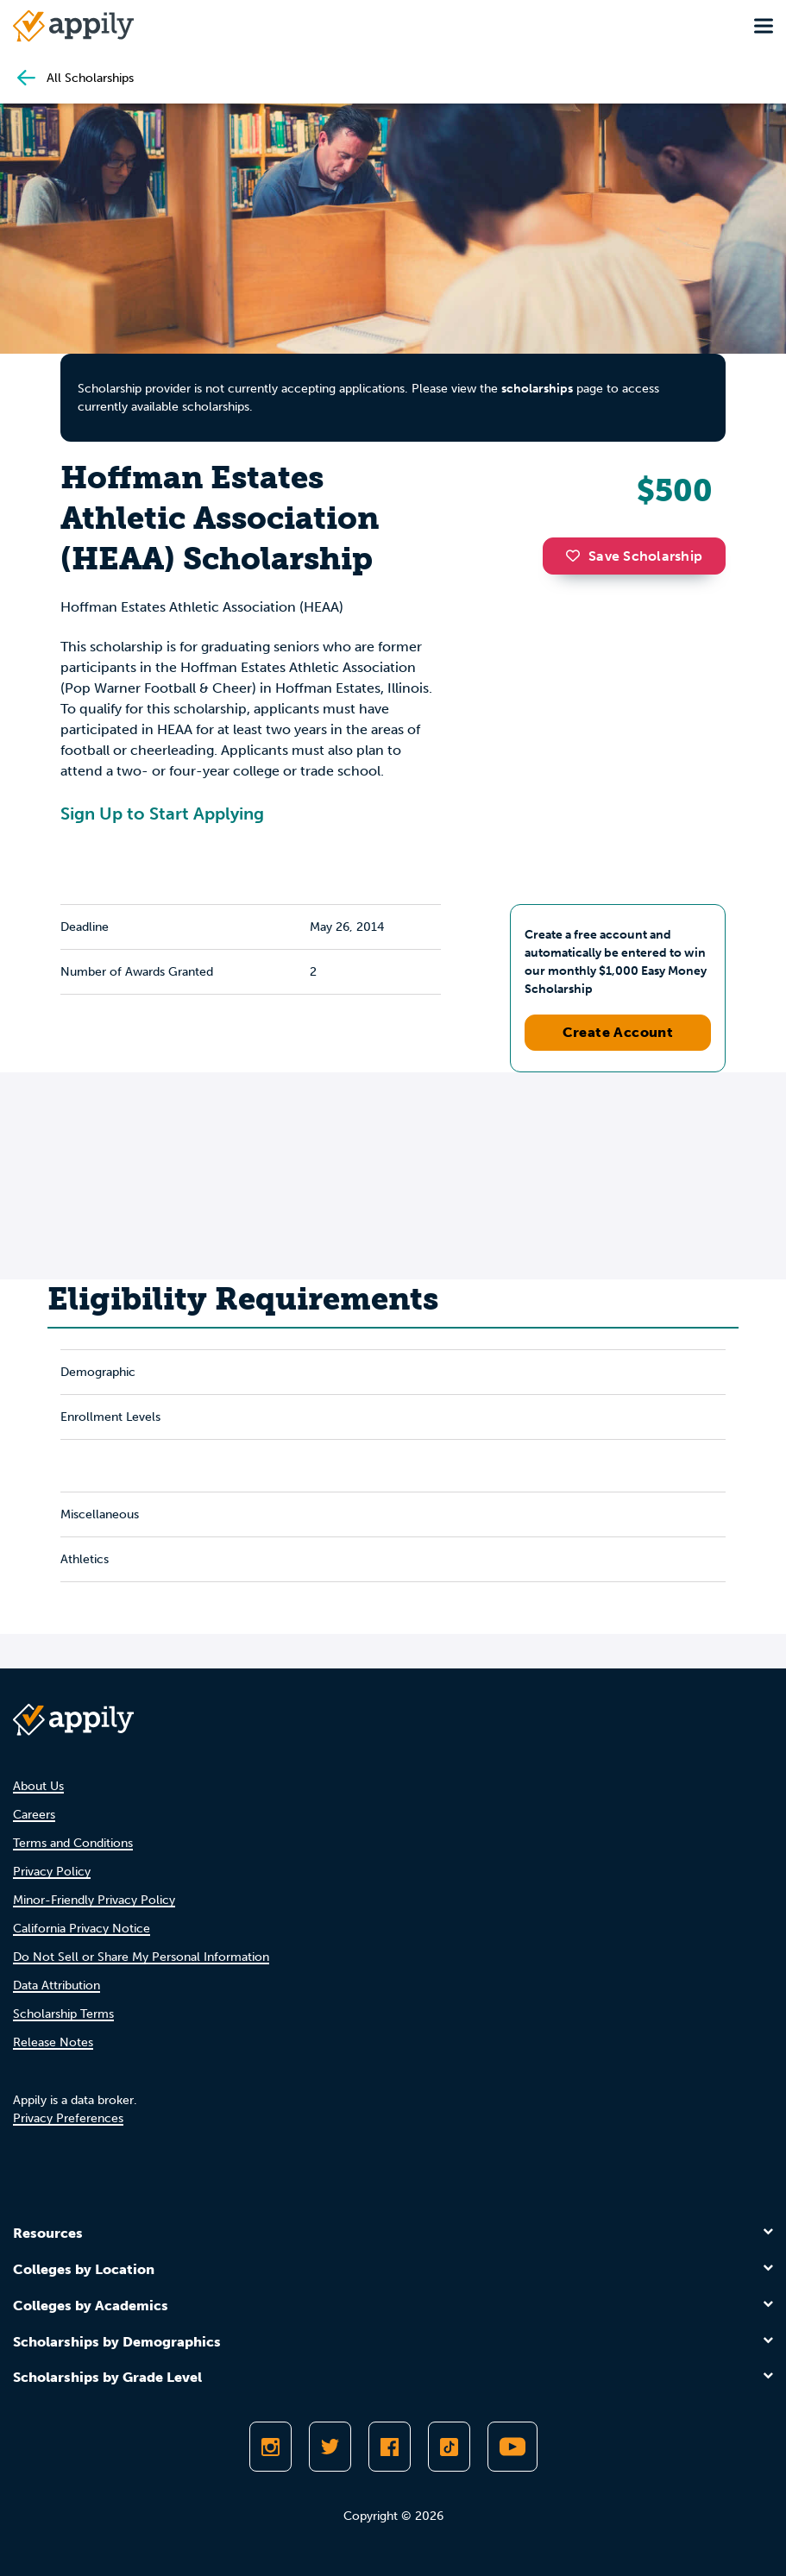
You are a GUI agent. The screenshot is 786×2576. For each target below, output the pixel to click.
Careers (34, 1814)
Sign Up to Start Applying (162, 813)
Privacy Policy (52, 1871)
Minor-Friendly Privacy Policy (94, 1900)
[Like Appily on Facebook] (389, 2447)
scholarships (537, 388)
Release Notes (53, 2042)
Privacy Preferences (68, 2118)
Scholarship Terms (63, 2014)
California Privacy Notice (81, 1928)
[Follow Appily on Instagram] (270, 2447)
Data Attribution (56, 1985)
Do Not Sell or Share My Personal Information (141, 1957)
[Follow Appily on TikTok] (449, 2447)
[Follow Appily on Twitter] (330, 2447)
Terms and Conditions (73, 1843)
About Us (38, 1786)
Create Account (618, 1032)
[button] (577, 555)
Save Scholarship (634, 556)
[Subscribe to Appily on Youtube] (512, 2447)
